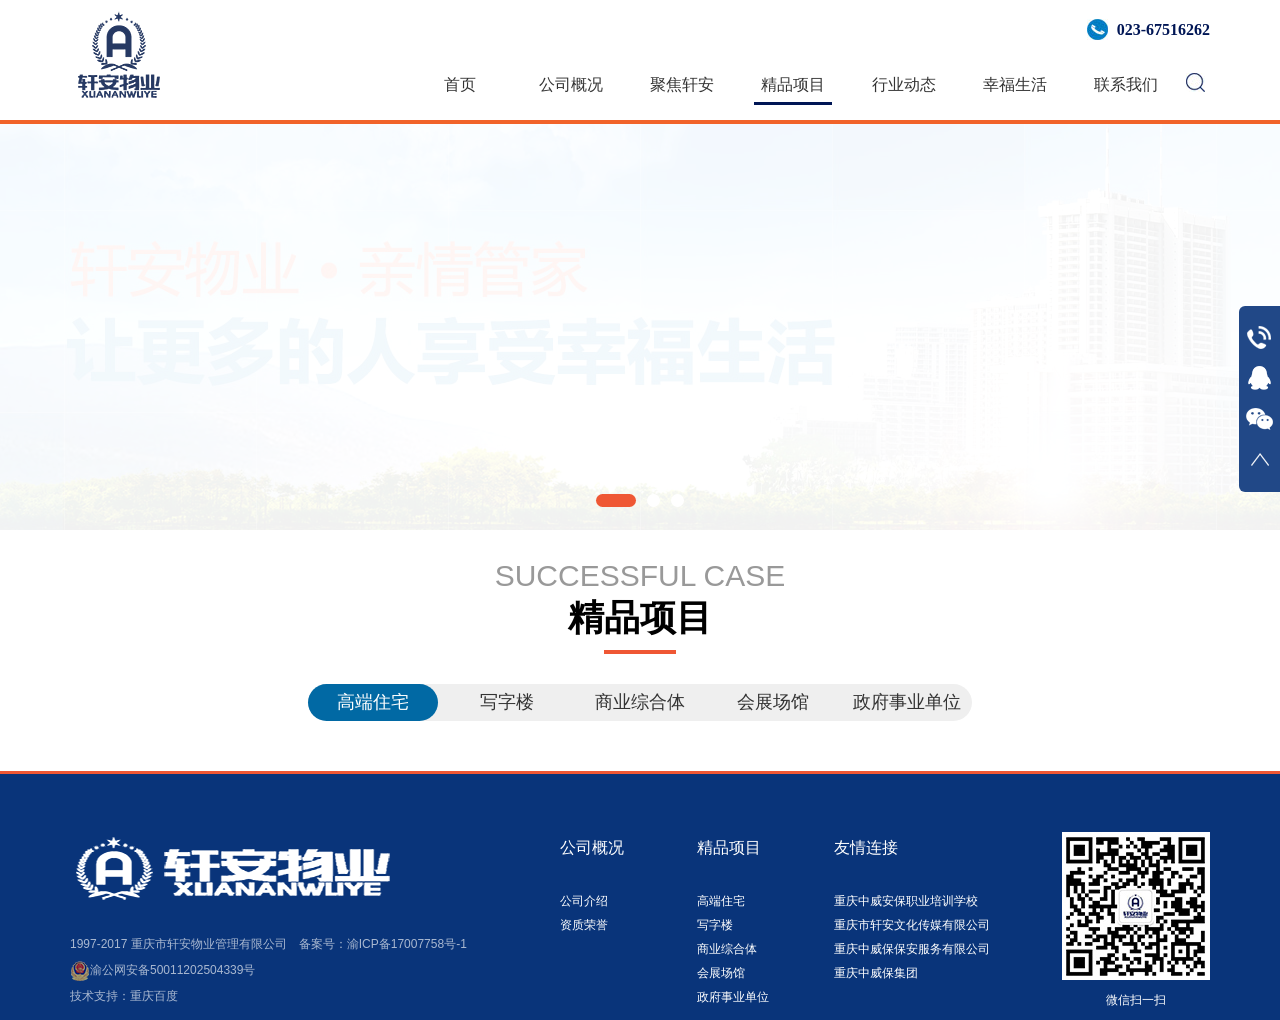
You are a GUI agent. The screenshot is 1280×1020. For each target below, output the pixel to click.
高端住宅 (373, 702)
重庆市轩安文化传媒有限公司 (912, 925)
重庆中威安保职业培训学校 (906, 901)
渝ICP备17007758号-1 (407, 944)
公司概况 (571, 84)
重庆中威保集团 (876, 973)
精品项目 (793, 84)
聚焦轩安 (682, 84)
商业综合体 (640, 702)
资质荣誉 (584, 925)
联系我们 (1126, 84)
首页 (460, 84)
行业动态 (904, 84)
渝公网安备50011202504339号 (162, 970)
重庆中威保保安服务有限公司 (912, 949)
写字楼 (507, 702)
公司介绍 (584, 901)
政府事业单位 (907, 702)
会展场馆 (773, 702)
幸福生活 (1015, 84)
